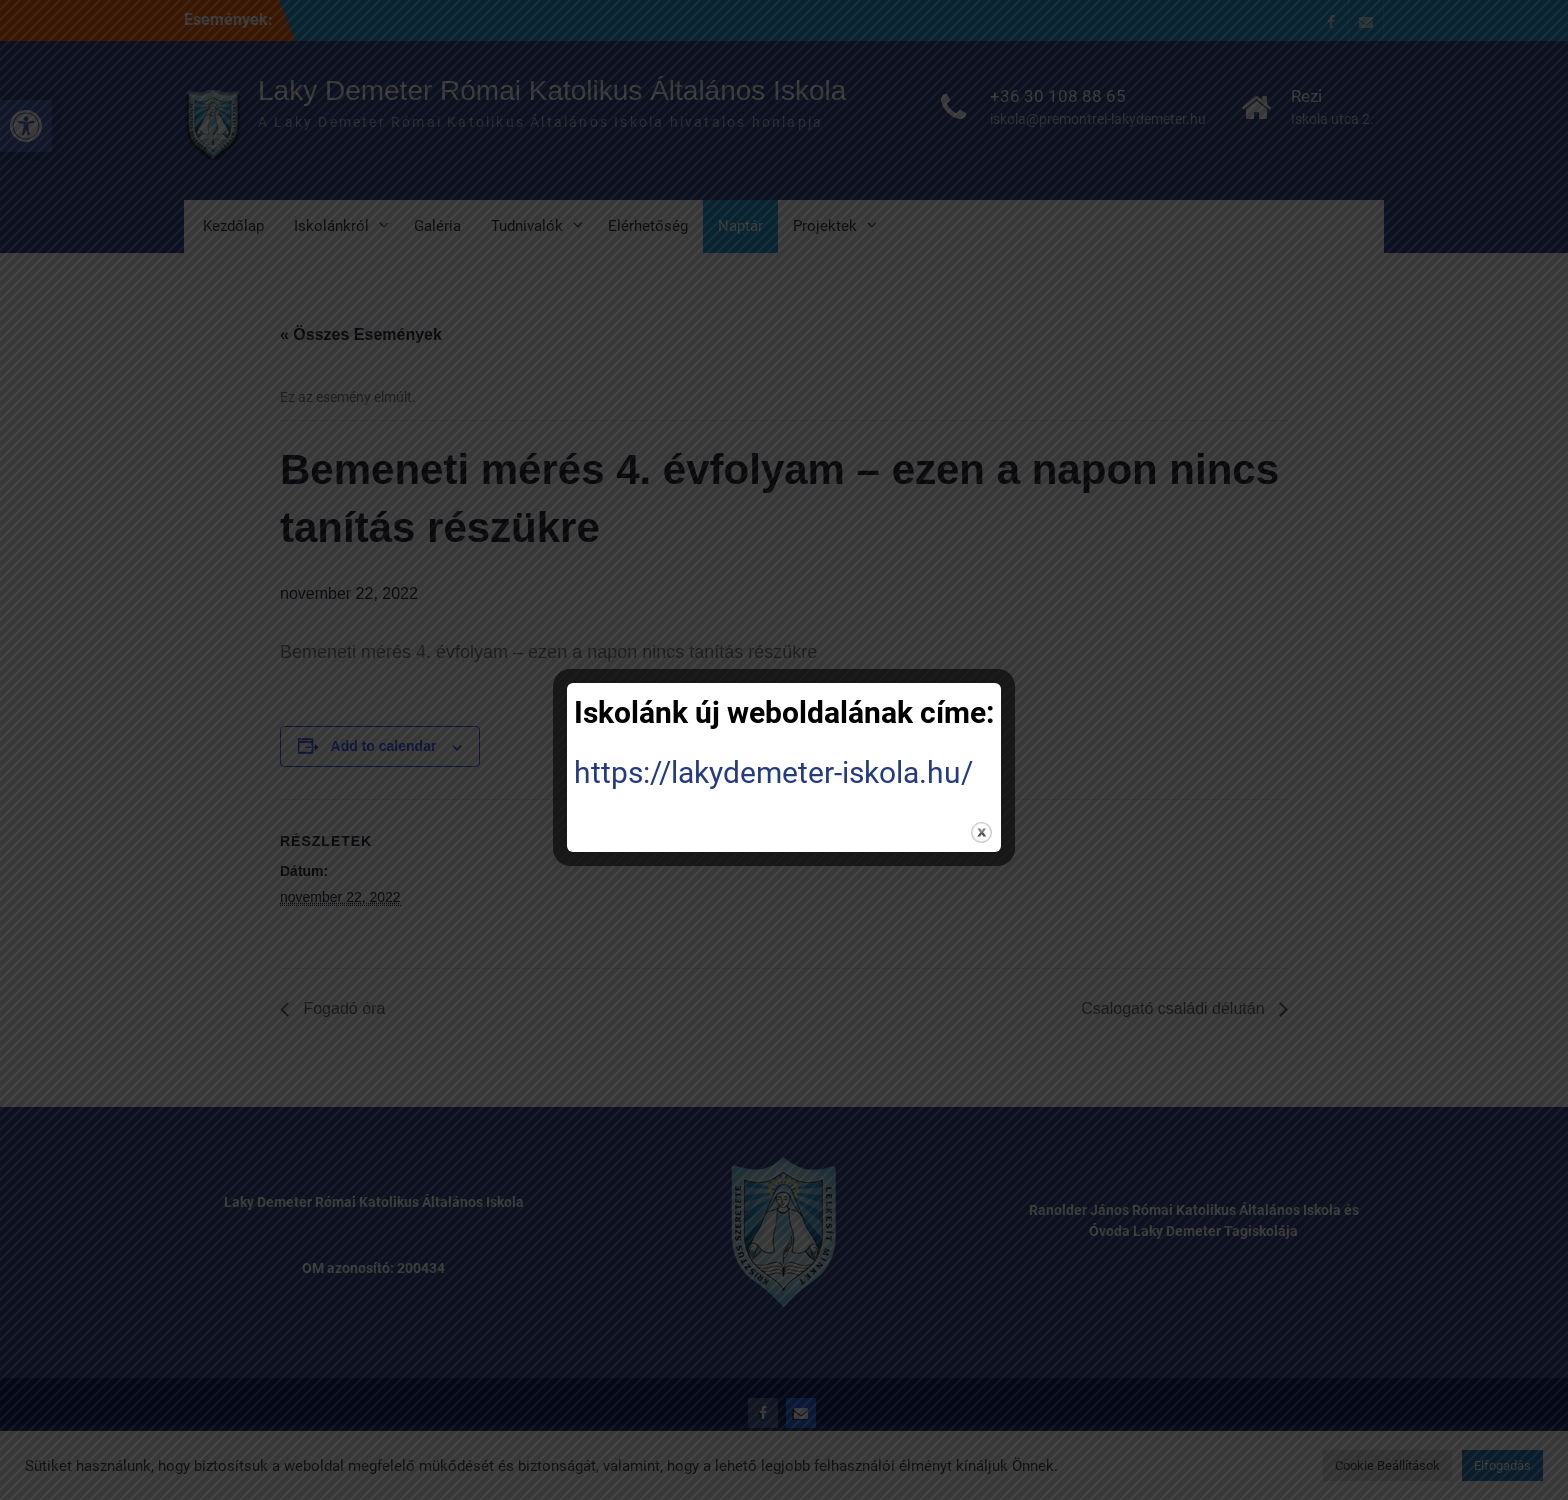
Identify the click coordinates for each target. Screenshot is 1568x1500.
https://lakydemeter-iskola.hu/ (773, 772)
